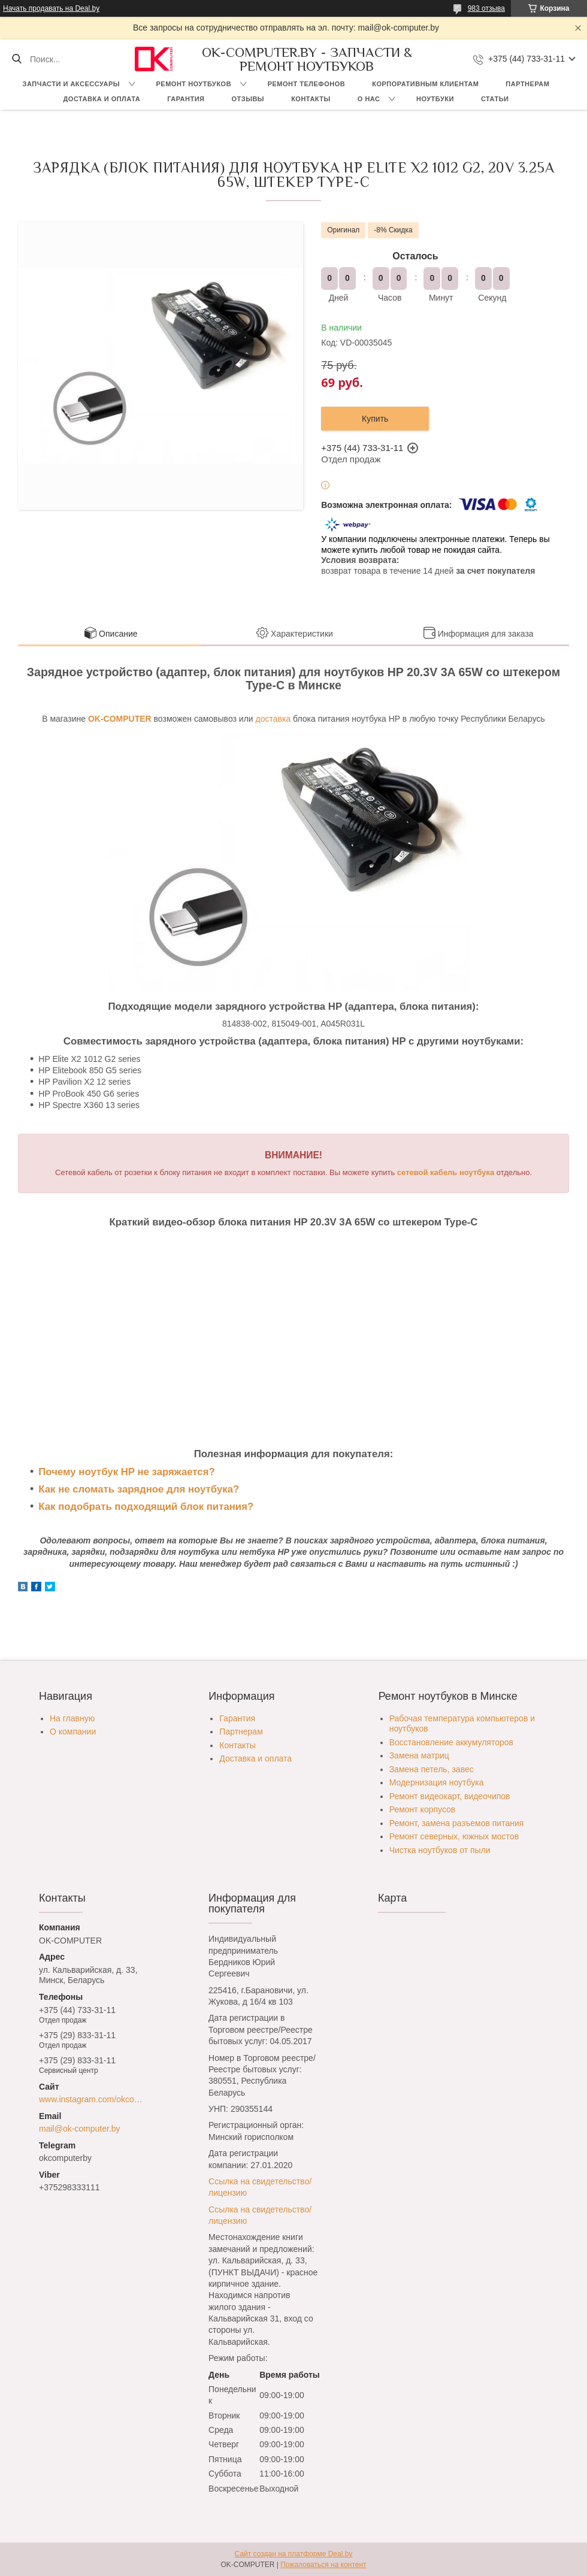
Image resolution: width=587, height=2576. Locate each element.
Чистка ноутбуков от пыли (440, 1850)
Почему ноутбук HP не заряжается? (126, 1472)
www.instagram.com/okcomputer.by (94, 2099)
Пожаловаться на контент (323, 2564)
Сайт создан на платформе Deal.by (294, 2554)
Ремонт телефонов (307, 83)
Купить (375, 418)
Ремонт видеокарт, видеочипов (449, 1796)
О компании (73, 1731)
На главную (72, 1718)
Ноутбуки (435, 98)
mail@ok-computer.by (79, 2128)
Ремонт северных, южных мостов (454, 1836)
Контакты (311, 98)
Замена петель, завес (431, 1769)
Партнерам (527, 83)
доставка (273, 719)
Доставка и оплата (102, 98)
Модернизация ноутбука (436, 1782)
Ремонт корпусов (422, 1809)
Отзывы (247, 98)
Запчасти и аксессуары (71, 83)
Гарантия (185, 98)
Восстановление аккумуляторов (451, 1742)
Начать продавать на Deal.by (51, 8)
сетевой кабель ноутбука (445, 1172)
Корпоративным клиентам (425, 83)
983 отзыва (486, 8)
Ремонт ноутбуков (194, 83)
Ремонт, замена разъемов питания (456, 1823)
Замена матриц (419, 1755)
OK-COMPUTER (120, 719)
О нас (369, 98)
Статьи (495, 98)
